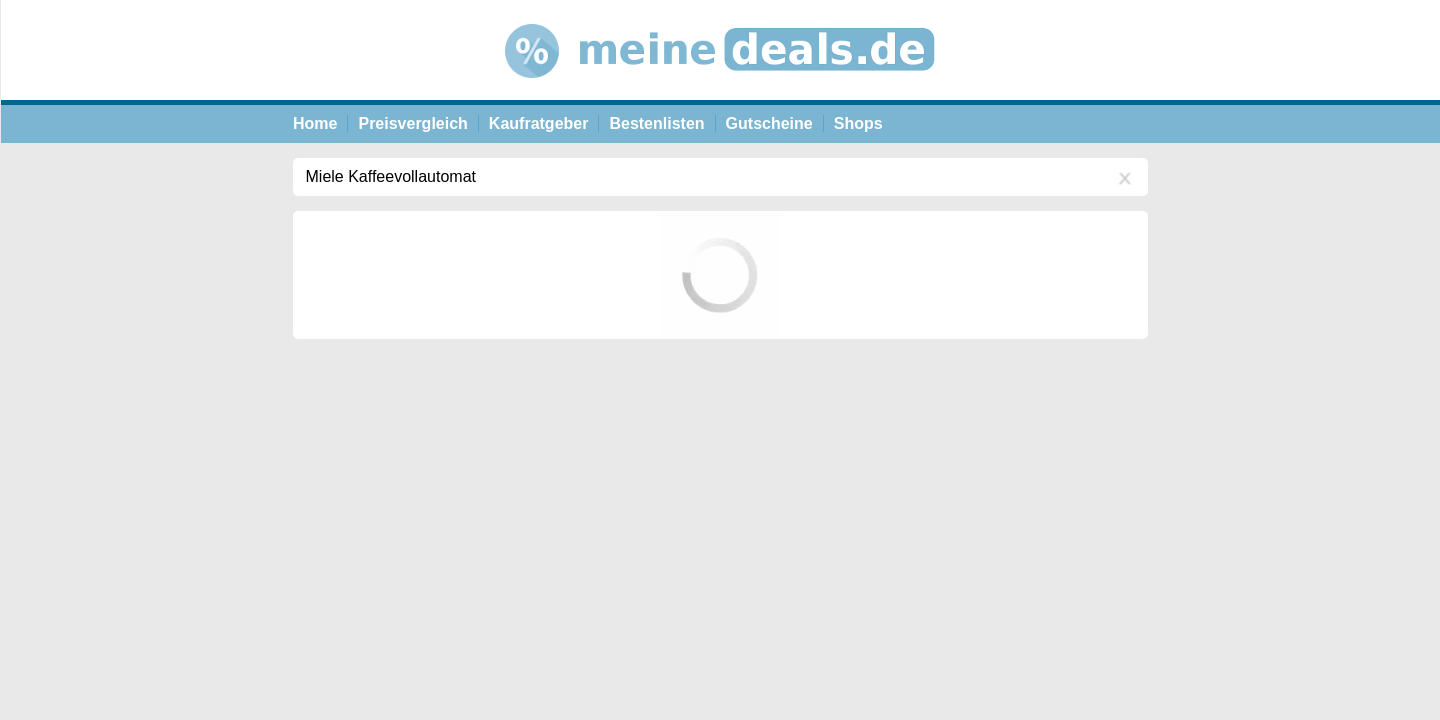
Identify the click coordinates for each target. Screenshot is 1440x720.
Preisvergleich (412, 123)
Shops (858, 123)
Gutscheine (769, 123)
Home (315, 123)
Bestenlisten (656, 123)
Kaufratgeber (539, 123)
